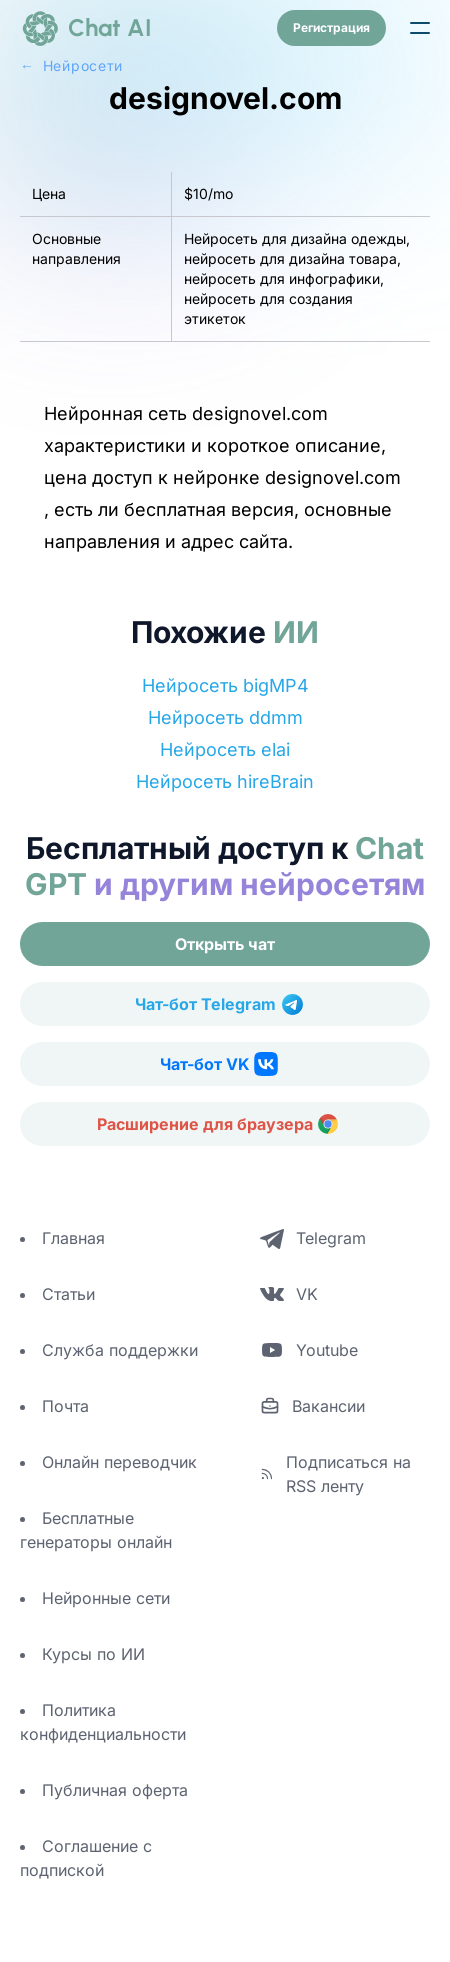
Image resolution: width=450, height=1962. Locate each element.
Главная (73, 1238)
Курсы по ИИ (93, 1654)
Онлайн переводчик (119, 1462)
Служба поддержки (120, 1350)
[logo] (86, 28)
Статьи (68, 1294)
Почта (65, 1406)
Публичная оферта (115, 1790)
